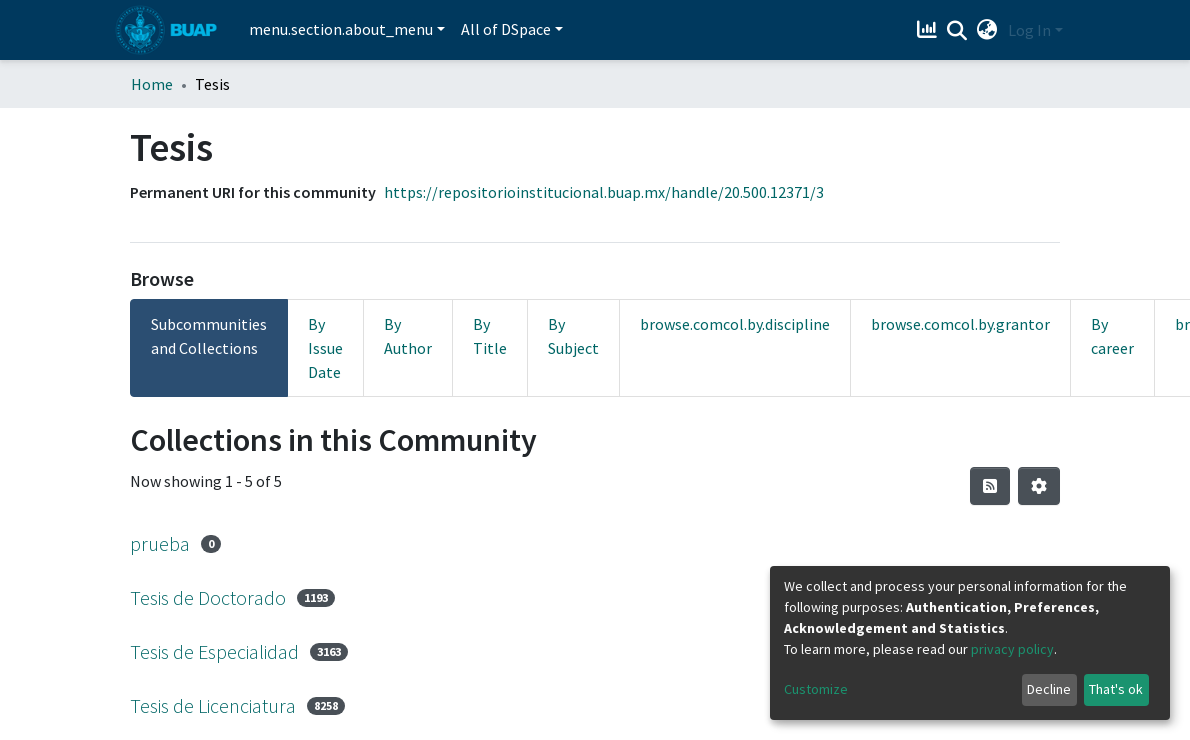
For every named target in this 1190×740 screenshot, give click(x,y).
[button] (987, 30)
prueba (160, 543)
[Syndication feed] (990, 486)
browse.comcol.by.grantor (960, 324)
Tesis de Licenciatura (213, 705)
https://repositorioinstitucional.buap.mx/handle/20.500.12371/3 (604, 192)
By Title (490, 336)
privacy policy (1012, 649)
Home (152, 84)
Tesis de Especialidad (214, 651)
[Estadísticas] (929, 30)
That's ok (1116, 689)
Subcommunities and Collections (209, 336)
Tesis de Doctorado (208, 597)
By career (1112, 336)
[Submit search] (957, 31)
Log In (1029, 30)
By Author (408, 336)
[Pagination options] (1039, 486)
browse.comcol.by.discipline (735, 324)
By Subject (573, 336)
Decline (1049, 689)
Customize (816, 689)
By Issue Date (325, 348)
